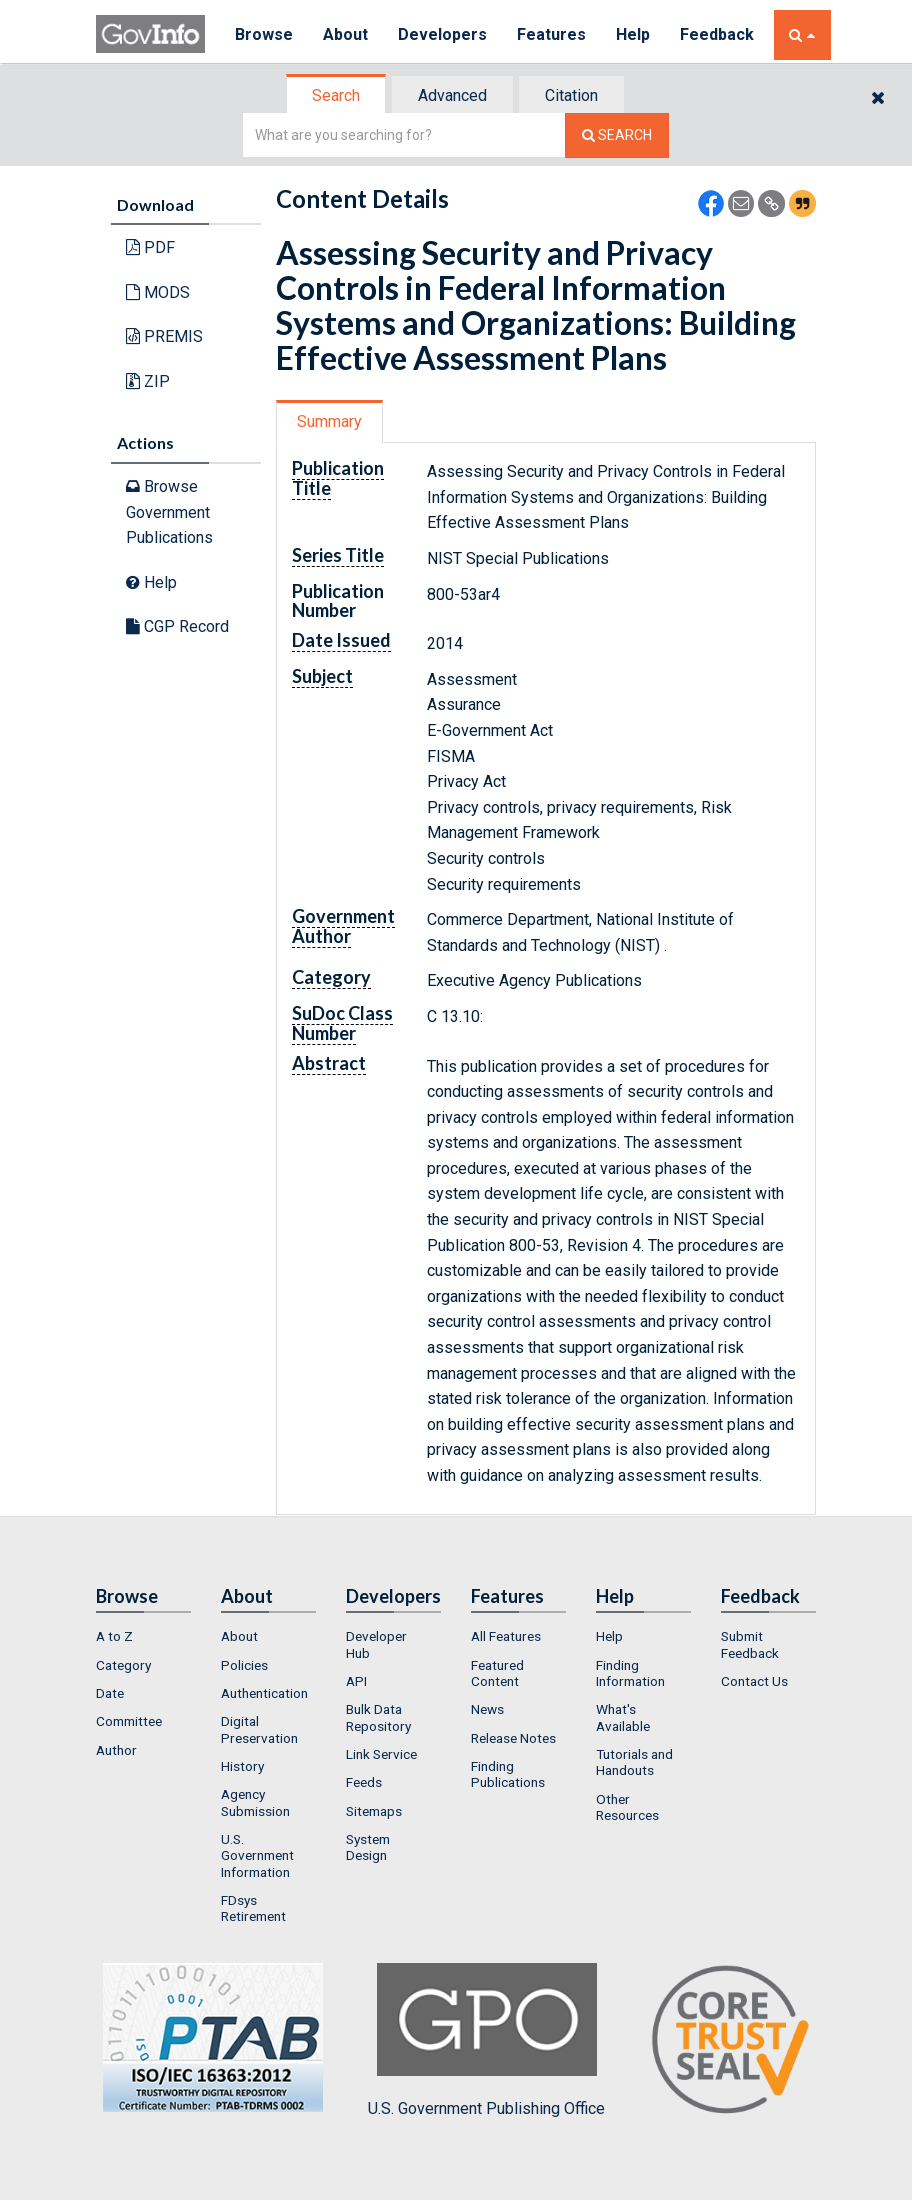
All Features (506, 1636)
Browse (264, 34)
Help (633, 34)
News (487, 1709)
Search (336, 95)
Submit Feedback (750, 1644)
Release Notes (513, 1738)
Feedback (717, 34)
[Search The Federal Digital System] (617, 135)
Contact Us (754, 1681)
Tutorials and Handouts (634, 1762)
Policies (244, 1665)
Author (116, 1750)
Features (551, 34)
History (242, 1766)
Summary (329, 421)
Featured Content (497, 1673)
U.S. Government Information (257, 1855)
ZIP (148, 381)
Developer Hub (376, 1644)
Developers (442, 34)
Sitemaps (374, 1811)
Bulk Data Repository (378, 1717)
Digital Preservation (259, 1729)
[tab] (337, 95)
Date (110, 1693)
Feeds (364, 1782)
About (345, 34)
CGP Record (177, 626)
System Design (368, 1847)
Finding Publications (508, 1774)
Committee (129, 1721)
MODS (158, 292)
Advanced (452, 95)
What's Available (623, 1717)
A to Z (114, 1636)
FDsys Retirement (253, 1908)
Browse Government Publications (169, 512)
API (356, 1681)
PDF (150, 247)
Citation (571, 95)
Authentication (264, 1693)
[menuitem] (143, 1636)
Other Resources (627, 1807)
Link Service (381, 1754)
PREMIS (164, 336)
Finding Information (630, 1673)
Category (123, 1665)
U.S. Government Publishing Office (486, 2040)
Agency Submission (255, 1802)
